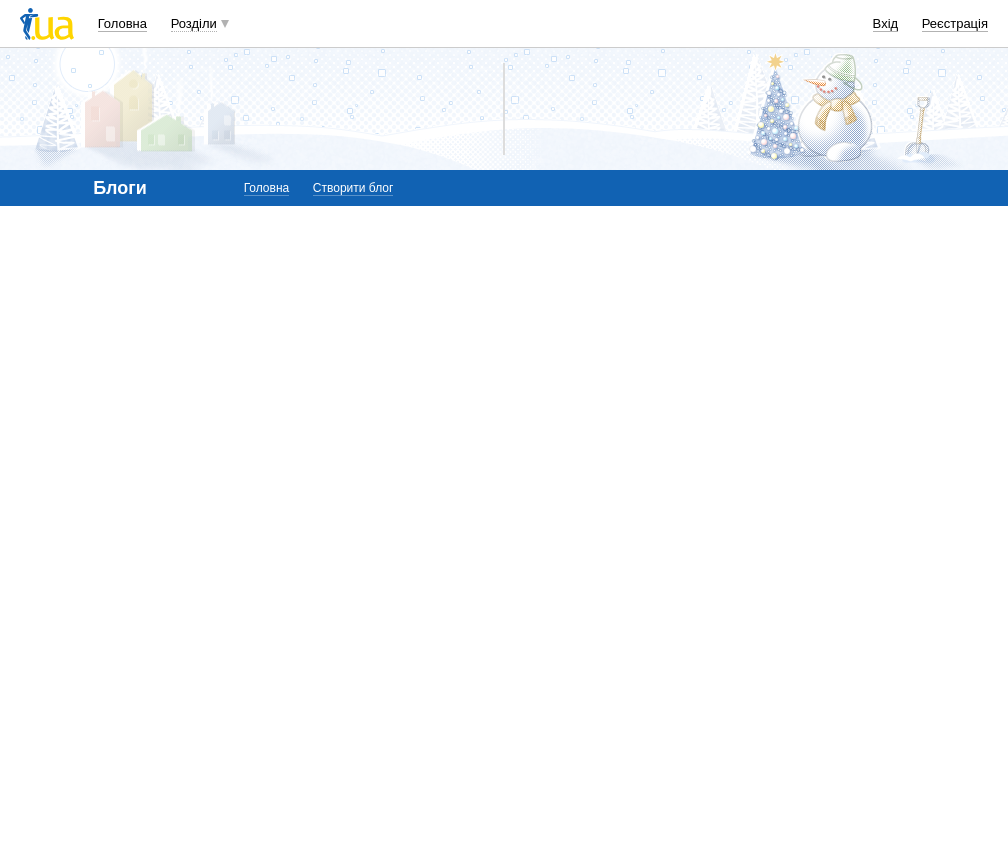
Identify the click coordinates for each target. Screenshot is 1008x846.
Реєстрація (955, 23)
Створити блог (353, 188)
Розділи (194, 23)
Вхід (886, 23)
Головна (122, 23)
